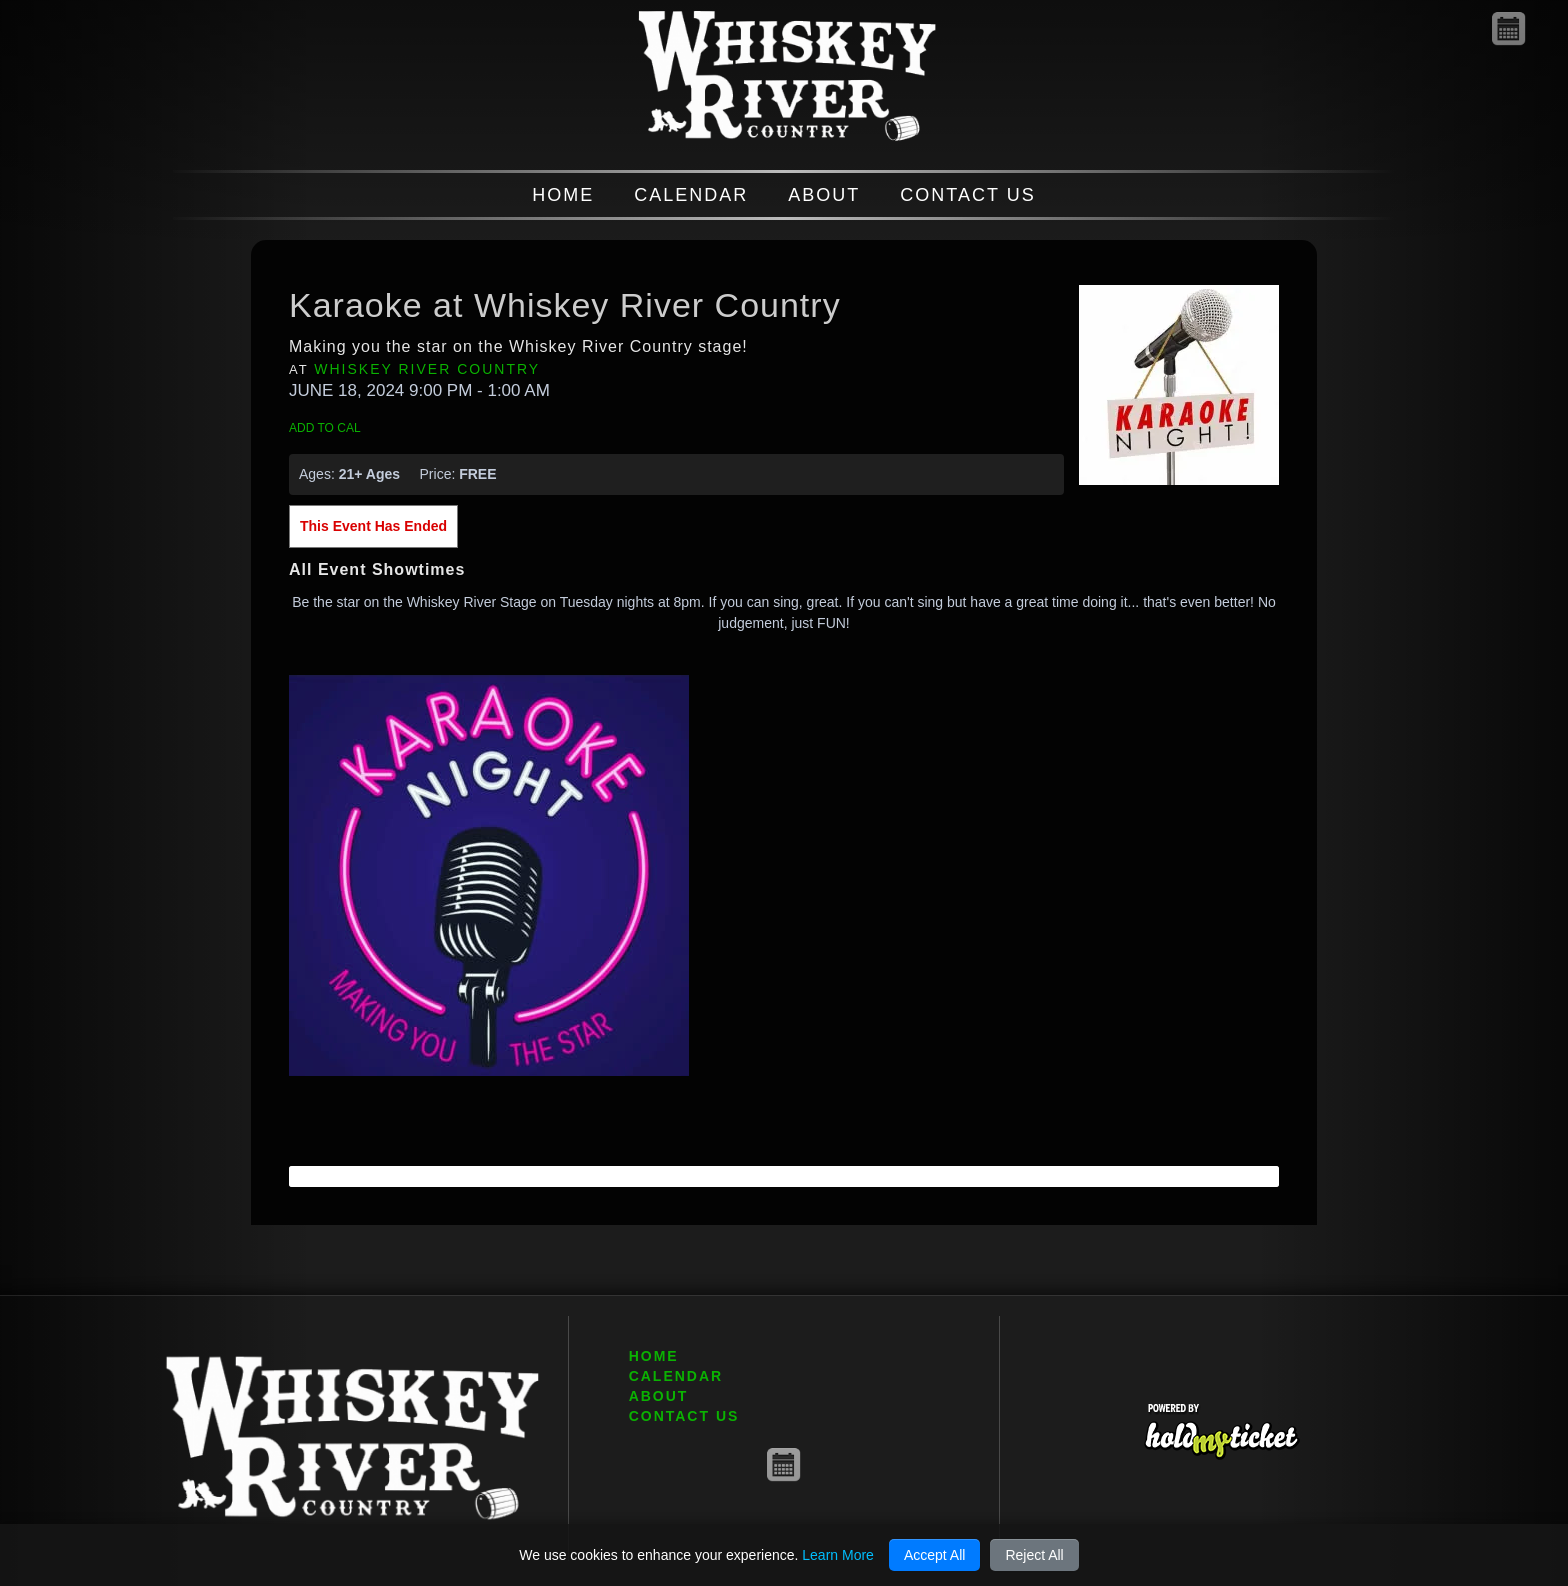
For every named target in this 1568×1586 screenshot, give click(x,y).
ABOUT (824, 195)
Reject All (1034, 1555)
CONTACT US (967, 195)
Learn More (838, 1555)
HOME (563, 195)
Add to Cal (325, 428)
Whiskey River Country (427, 369)
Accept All (934, 1555)
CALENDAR (691, 195)
